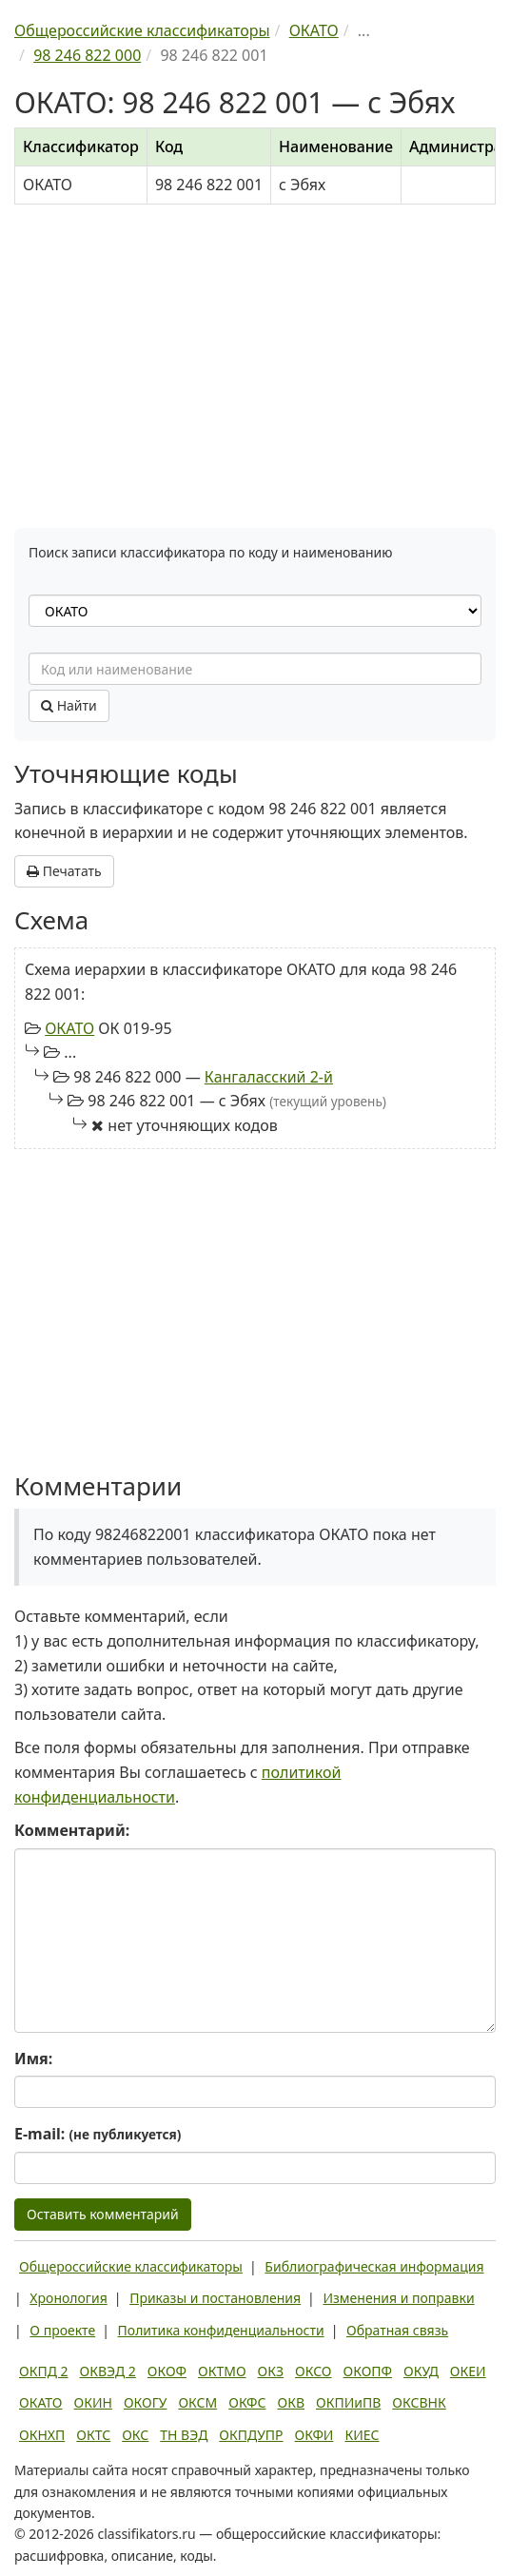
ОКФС (246, 2402)
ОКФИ (314, 2435)
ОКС (135, 2435)
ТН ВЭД (183, 2435)
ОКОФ (166, 2371)
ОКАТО (69, 1028)
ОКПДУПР (251, 2435)
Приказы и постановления (215, 2298)
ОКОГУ (145, 2402)
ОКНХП (42, 2435)
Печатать (64, 871)
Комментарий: (71, 1830)
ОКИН (93, 2402)
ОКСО (313, 2371)
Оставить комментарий (103, 2214)
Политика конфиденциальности (221, 2330)
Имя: (33, 2058)
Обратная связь (397, 2330)
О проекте (62, 2330)
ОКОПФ (367, 2371)
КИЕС (361, 2435)
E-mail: (97, 2133)
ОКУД (421, 2371)
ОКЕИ (468, 2371)
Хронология (68, 2298)
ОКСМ (197, 2402)
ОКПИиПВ (348, 2402)
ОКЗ (271, 2371)
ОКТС (93, 2435)
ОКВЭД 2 (108, 2371)
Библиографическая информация (374, 2266)
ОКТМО (222, 2371)
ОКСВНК (418, 2402)
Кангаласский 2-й (269, 1076)
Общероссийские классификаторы (131, 2266)
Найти (69, 705)
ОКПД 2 (44, 2371)
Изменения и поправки (398, 2298)
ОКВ (290, 2402)
